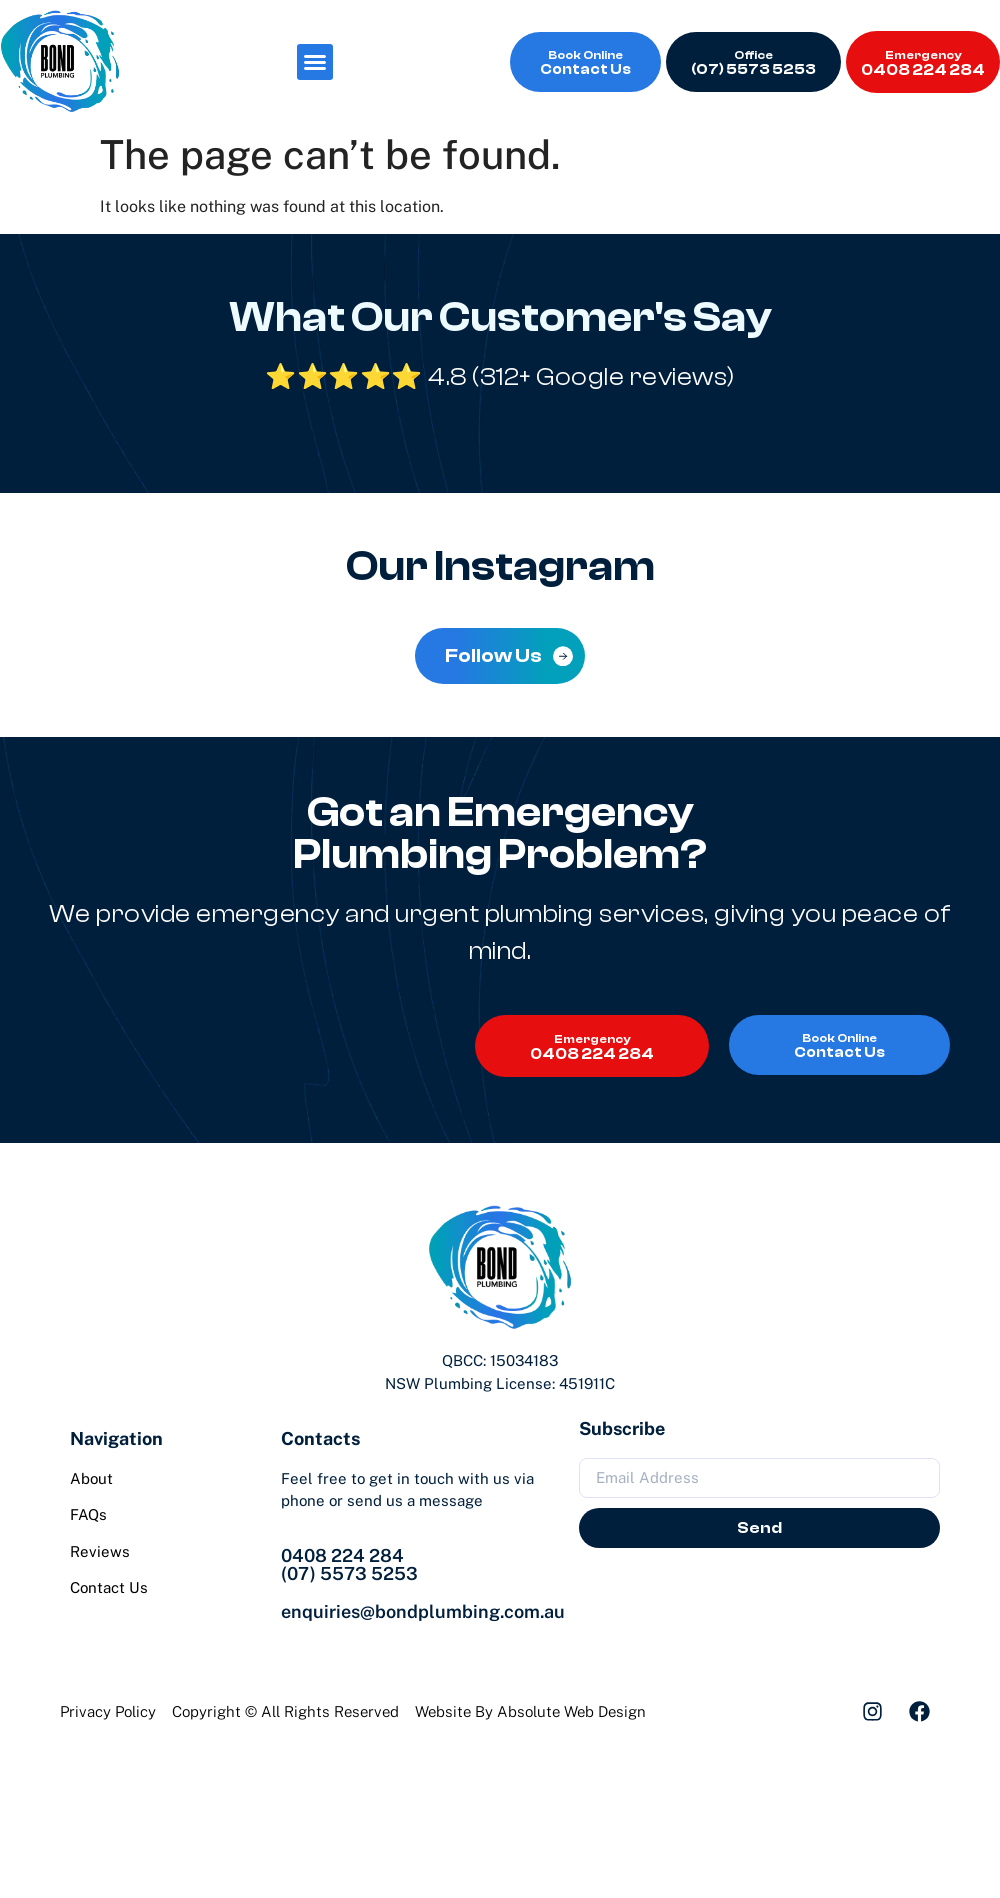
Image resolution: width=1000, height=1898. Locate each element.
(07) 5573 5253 (349, 1573)
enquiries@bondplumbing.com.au (423, 1611)
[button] (315, 62)
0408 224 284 (342, 1555)
